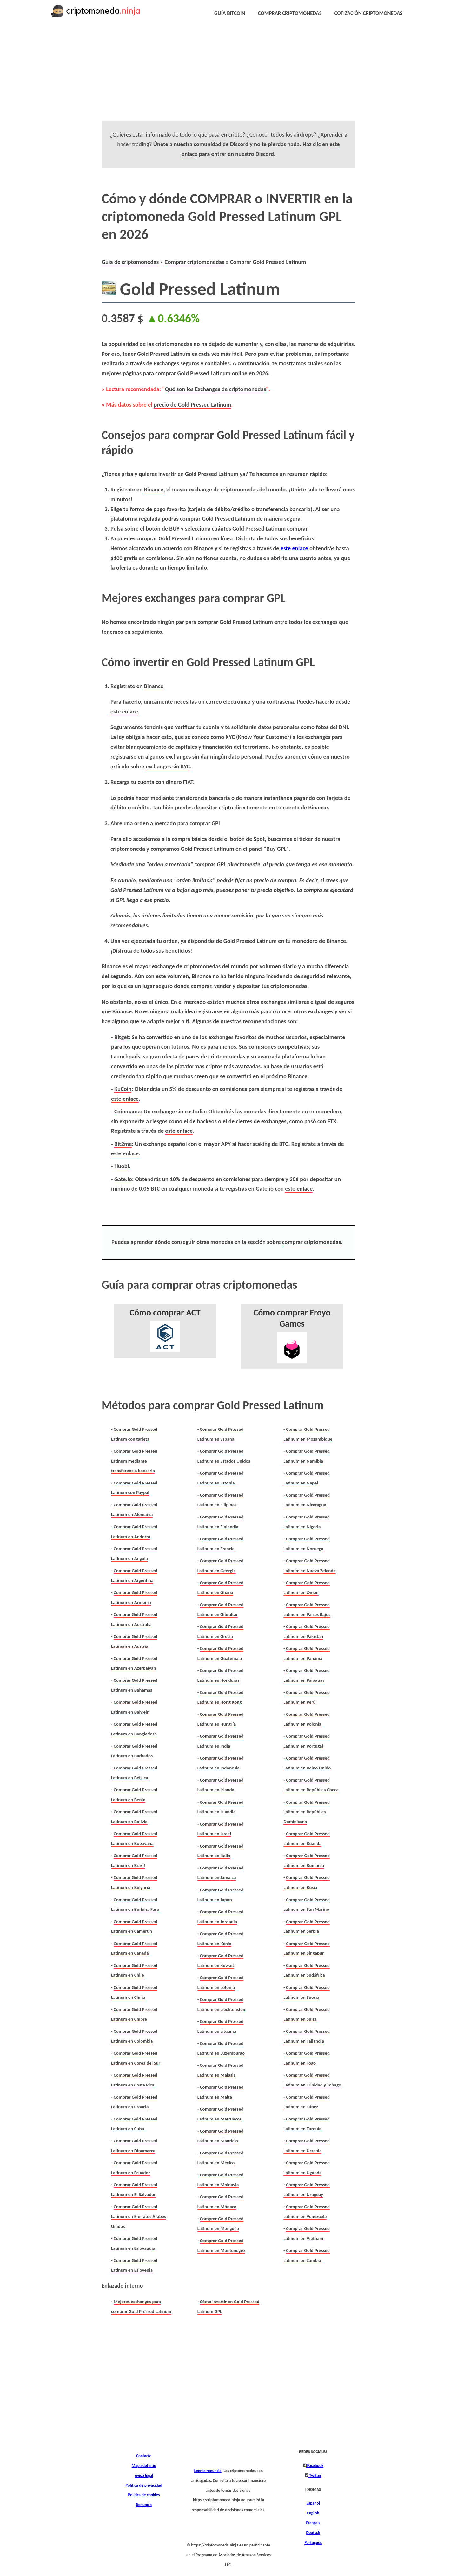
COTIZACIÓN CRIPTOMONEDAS (368, 13)
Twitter (314, 2475)
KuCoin (123, 1088)
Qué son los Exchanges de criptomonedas (215, 389)
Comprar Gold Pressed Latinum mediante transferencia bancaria (134, 1461)
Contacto (144, 2455)
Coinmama (127, 1111)
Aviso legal (144, 2475)
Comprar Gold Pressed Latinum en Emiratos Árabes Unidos (138, 2216)
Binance (153, 489)
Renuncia (144, 2504)
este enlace (294, 548)
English (313, 2513)
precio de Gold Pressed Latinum (192, 404)
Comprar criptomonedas (194, 262)
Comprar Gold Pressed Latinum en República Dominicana (306, 1812)
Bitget (121, 1037)
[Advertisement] (213, 76)
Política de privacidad (144, 2485)
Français (313, 2522)
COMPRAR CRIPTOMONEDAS (290, 13)
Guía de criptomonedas (130, 262)
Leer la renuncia (208, 2470)
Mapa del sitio (144, 2465)
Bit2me (123, 1143)
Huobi (121, 1166)
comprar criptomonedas (311, 1242)
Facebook (314, 2465)
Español (313, 2503)
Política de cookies (144, 2495)
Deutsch (313, 2532)
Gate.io (123, 1179)
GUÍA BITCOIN (229, 13)
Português (313, 2542)
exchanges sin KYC (168, 766)
